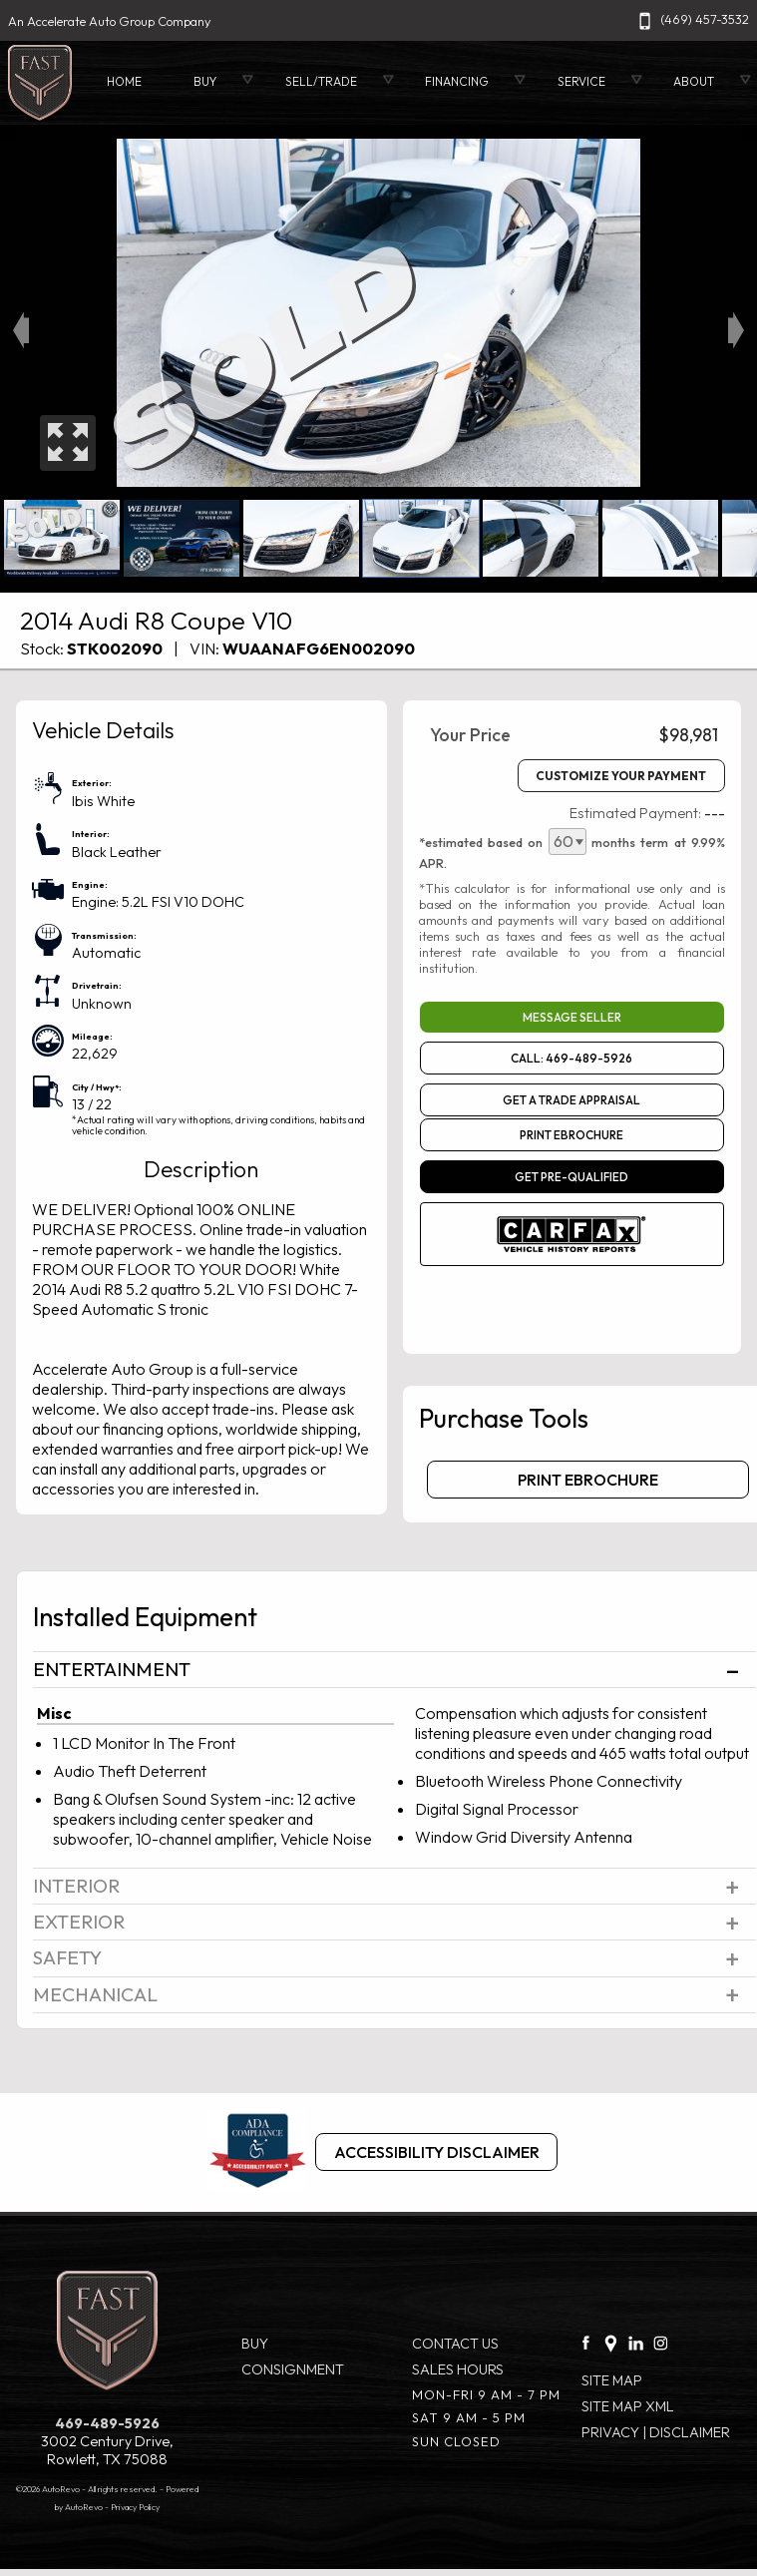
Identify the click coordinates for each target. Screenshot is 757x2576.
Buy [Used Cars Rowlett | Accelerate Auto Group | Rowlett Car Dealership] (204, 81)
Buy (254, 2344)
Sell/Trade (321, 81)
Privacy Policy (135, 2506)
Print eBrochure (571, 1134)
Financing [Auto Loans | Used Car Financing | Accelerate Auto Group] (457, 81)
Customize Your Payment (621, 775)
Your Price (470, 734)
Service (581, 81)
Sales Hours (458, 2369)
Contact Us (455, 2344)
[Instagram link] (660, 2338)
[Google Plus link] (610, 2338)
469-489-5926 (107, 2423)
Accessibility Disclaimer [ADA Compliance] (437, 2152)
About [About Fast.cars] (693, 81)
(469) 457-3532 (690, 19)
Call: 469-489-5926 (571, 1058)
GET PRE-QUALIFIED (571, 1176)
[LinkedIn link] (635, 2338)
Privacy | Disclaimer (655, 2432)
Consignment (292, 2369)
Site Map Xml (627, 2406)
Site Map (611, 2380)
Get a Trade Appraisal (571, 1099)
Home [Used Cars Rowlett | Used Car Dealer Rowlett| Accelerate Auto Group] (124, 81)
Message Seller (572, 1017)
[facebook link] (585, 2338)
